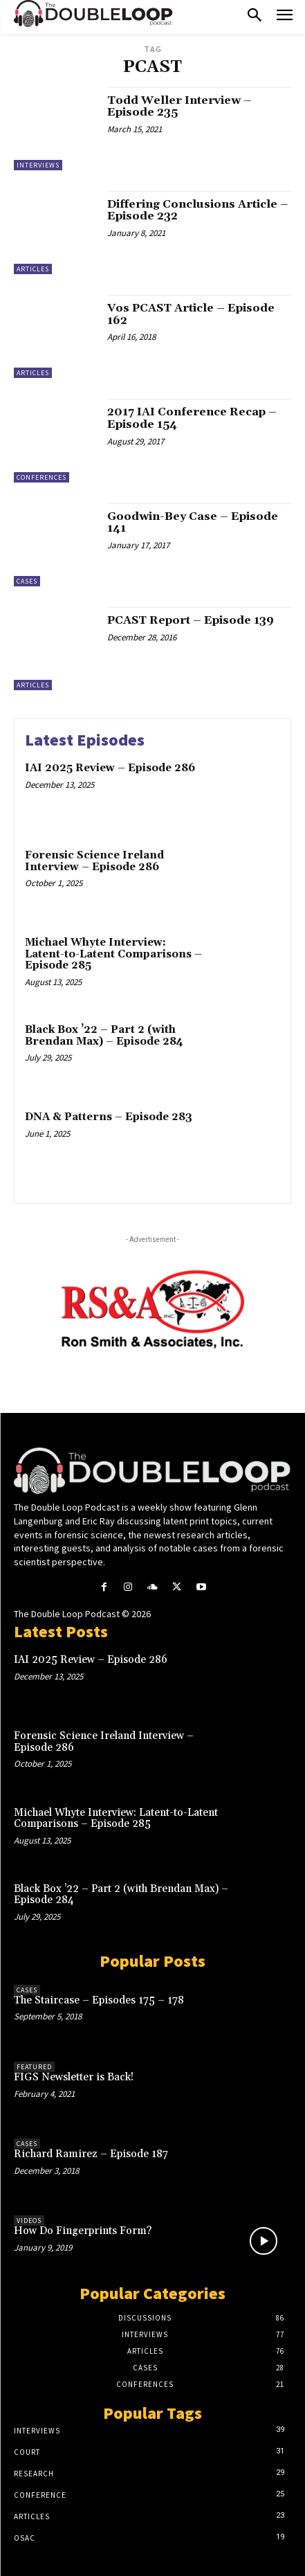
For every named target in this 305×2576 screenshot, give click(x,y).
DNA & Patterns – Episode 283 (108, 1117)
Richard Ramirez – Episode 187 (91, 2154)
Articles (33, 268)
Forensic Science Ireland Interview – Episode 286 (94, 861)
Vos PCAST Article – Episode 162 (191, 314)
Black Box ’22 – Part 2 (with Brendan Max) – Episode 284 (104, 1035)
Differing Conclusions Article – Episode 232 (197, 210)
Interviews (38, 165)
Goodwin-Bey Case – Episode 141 (192, 523)
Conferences (41, 477)
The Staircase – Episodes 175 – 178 (99, 2000)
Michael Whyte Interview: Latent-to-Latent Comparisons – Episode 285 (113, 954)
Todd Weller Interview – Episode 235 (179, 106)
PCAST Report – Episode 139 (190, 620)
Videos (29, 2220)
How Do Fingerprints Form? (82, 2230)
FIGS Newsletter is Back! (73, 2077)
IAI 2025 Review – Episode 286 (110, 768)
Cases (27, 581)
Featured (34, 2066)
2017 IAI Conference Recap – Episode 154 (192, 418)
